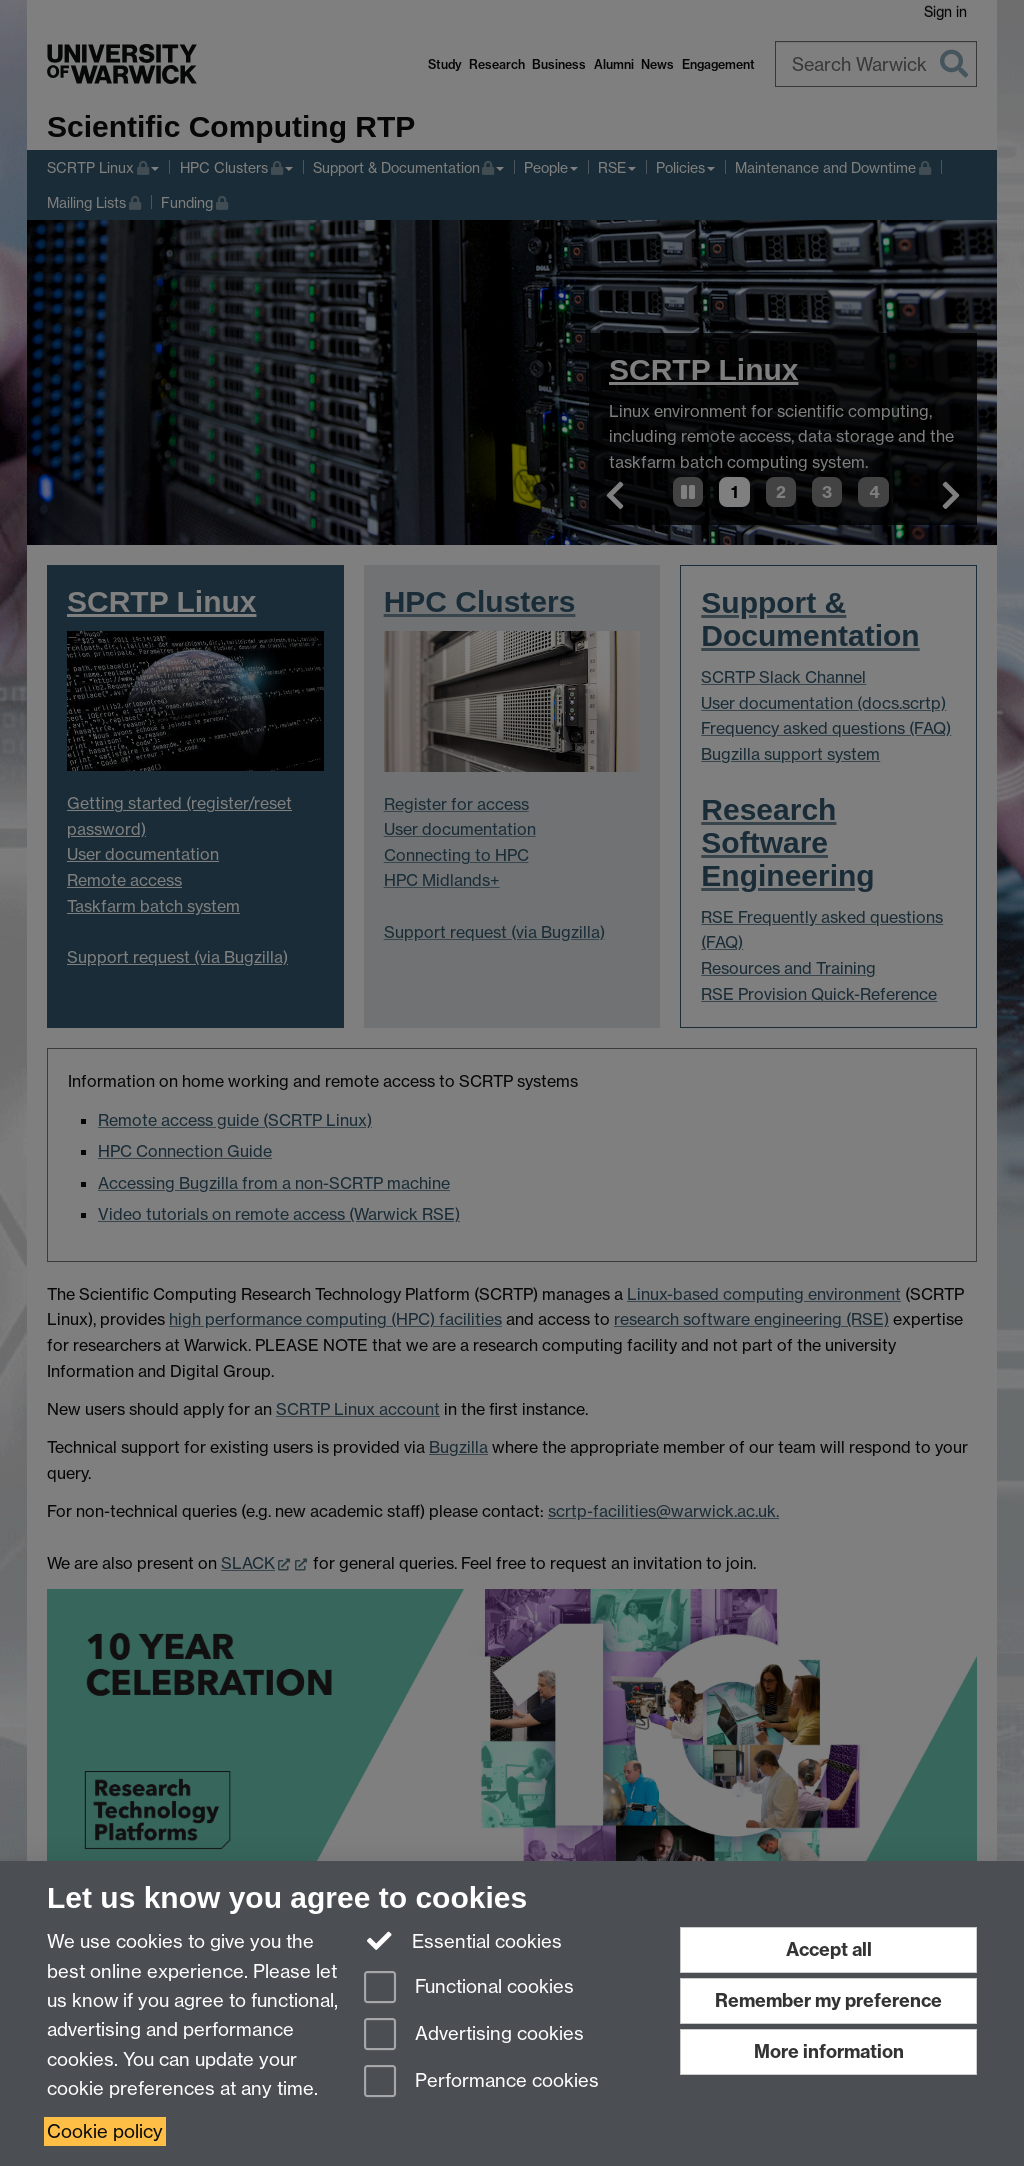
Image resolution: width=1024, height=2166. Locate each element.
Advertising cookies (474, 2035)
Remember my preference (828, 2000)
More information (829, 2051)
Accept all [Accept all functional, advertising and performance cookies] (829, 1949)
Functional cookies (469, 1988)
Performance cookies (481, 2082)
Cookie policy (105, 2131)
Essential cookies (463, 1940)
